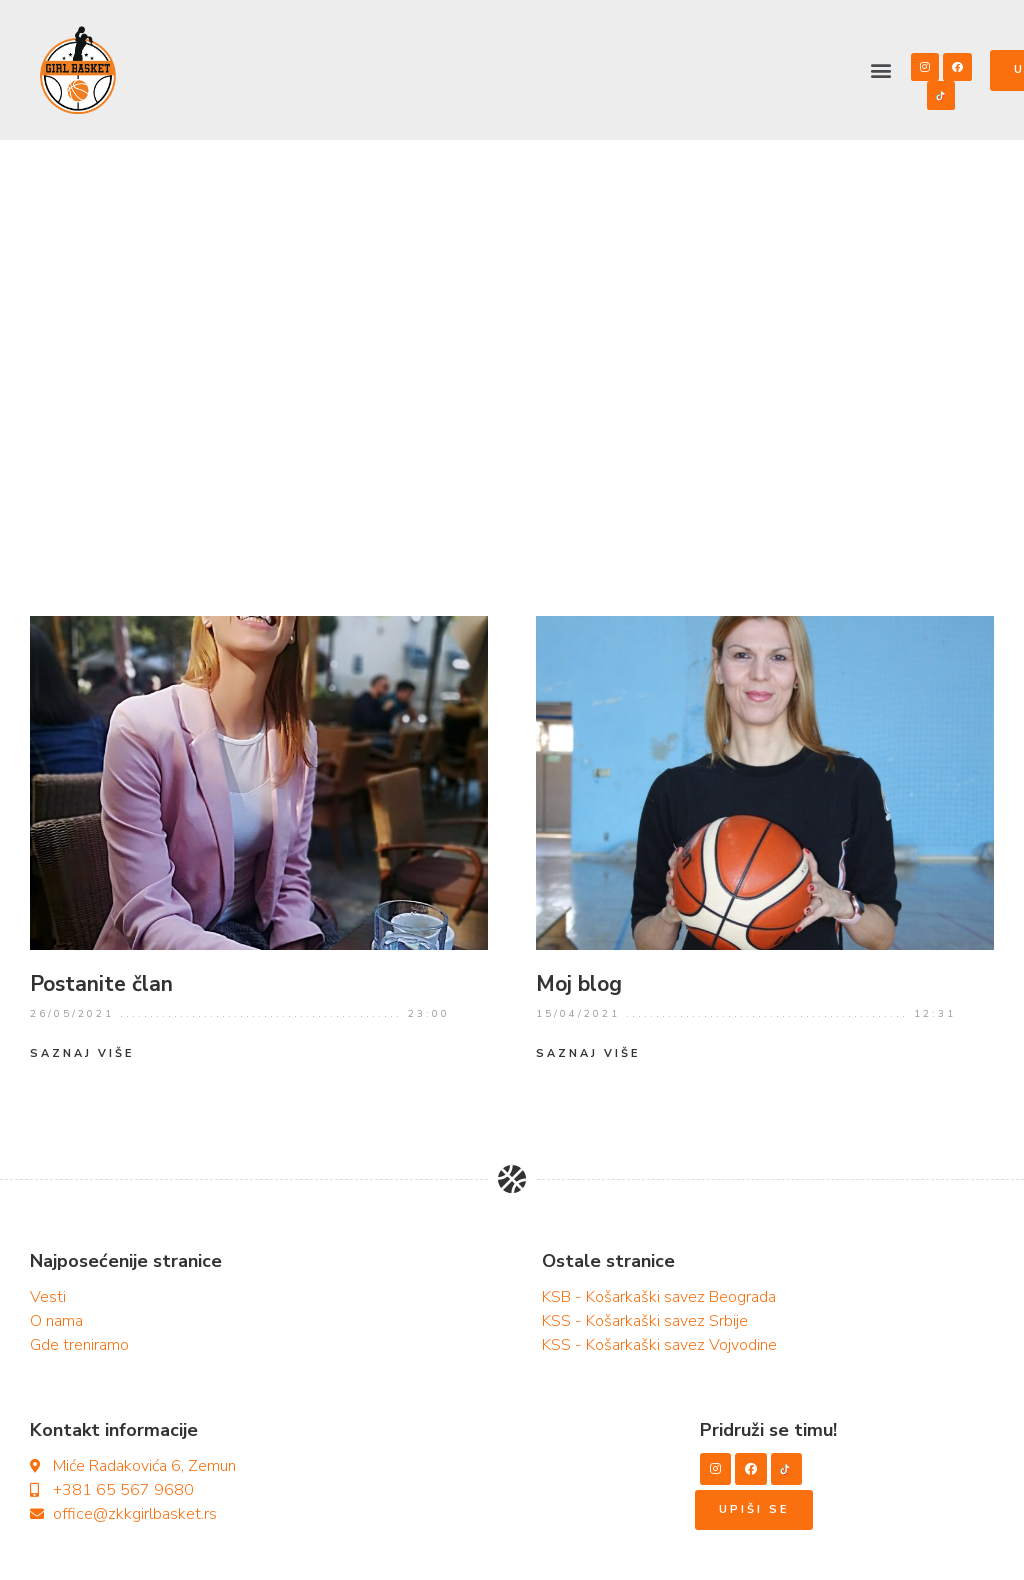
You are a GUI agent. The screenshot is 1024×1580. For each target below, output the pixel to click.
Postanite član (101, 984)
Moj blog (579, 984)
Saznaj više (82, 1053)
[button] (881, 69)
